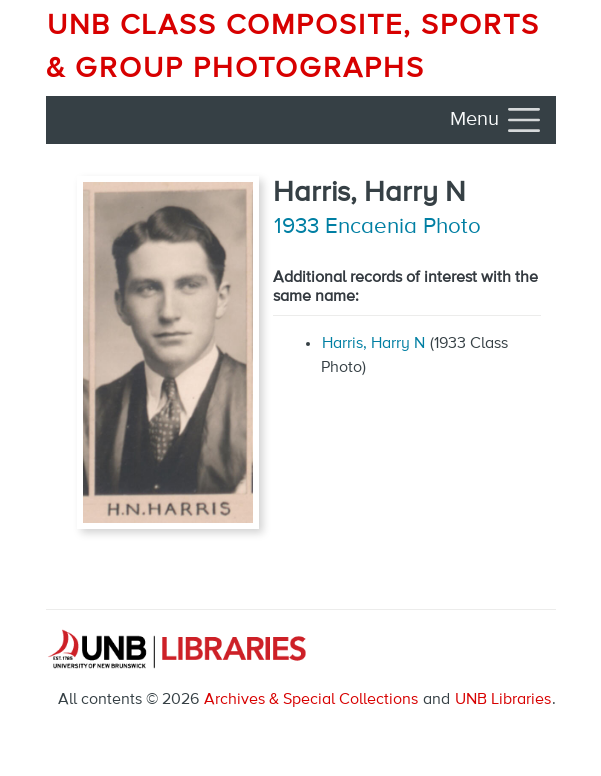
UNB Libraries (503, 700)
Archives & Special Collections (311, 700)
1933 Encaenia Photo (377, 227)
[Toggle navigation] (497, 120)
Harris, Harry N (373, 344)
